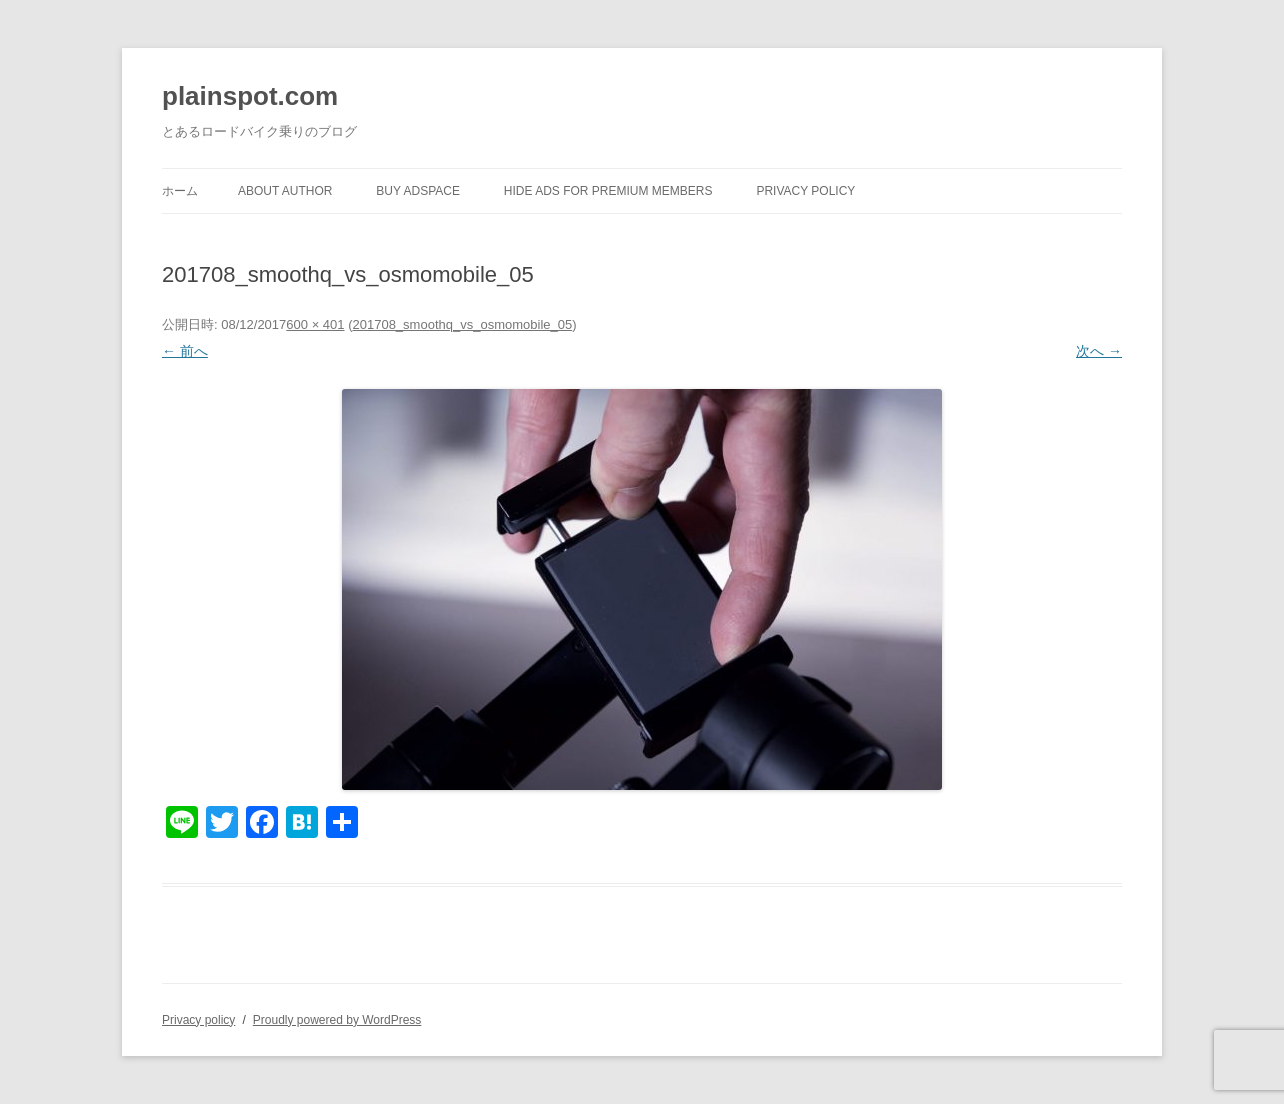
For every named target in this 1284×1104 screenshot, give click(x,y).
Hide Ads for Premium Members (608, 191)
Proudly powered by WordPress (337, 1020)
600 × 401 (315, 324)
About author (285, 191)
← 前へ (185, 351)
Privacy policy (805, 191)
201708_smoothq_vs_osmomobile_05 (462, 324)
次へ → (1099, 351)
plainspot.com (250, 96)
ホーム (180, 191)
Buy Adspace (418, 191)
